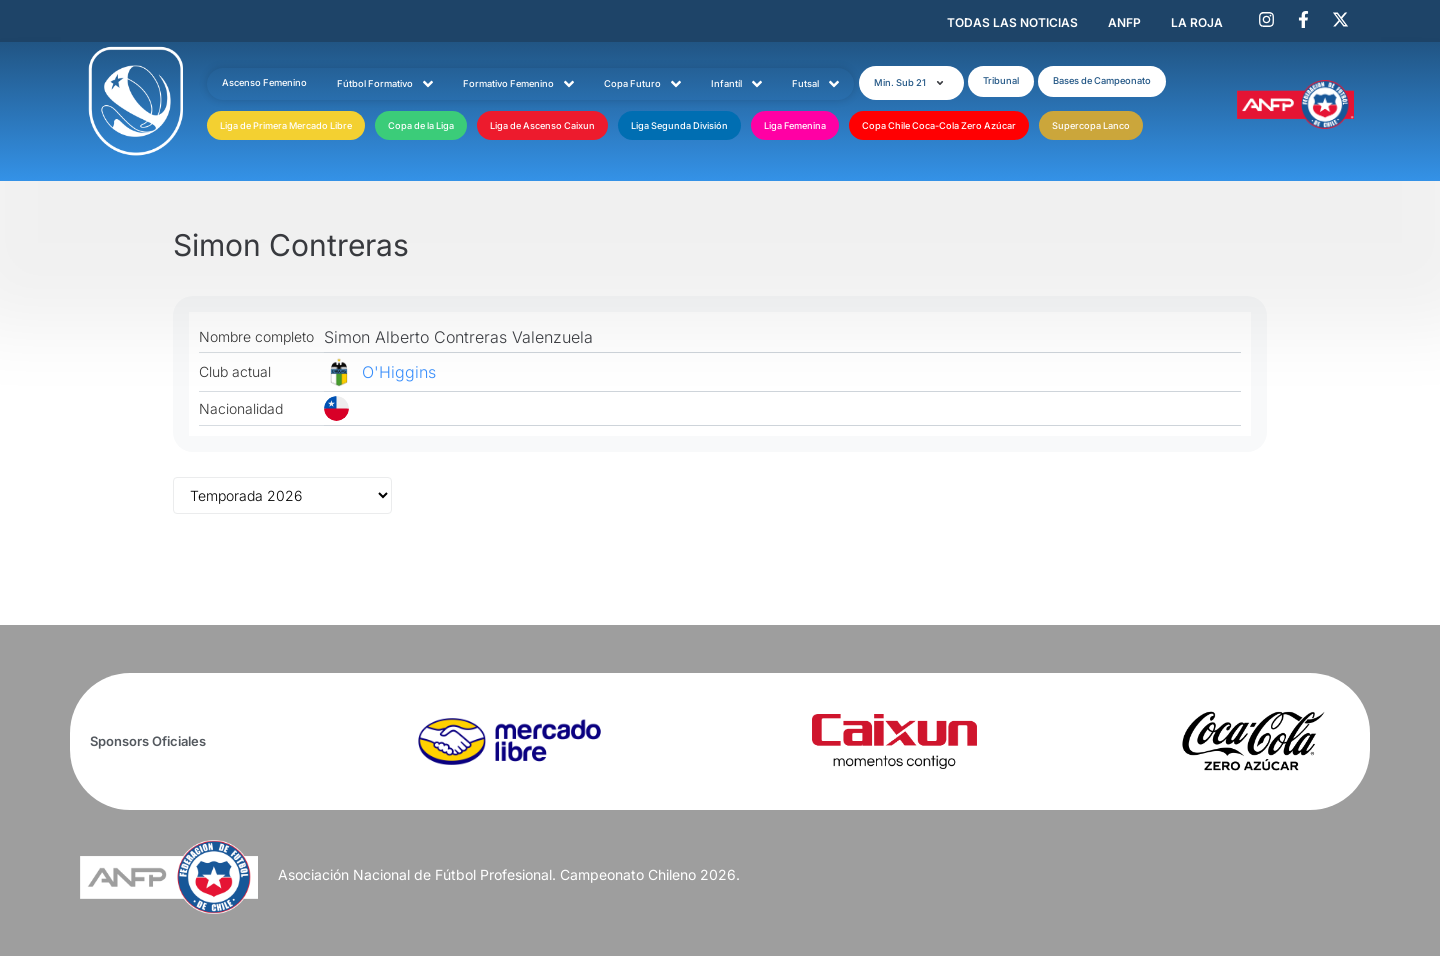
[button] (911, 83)
